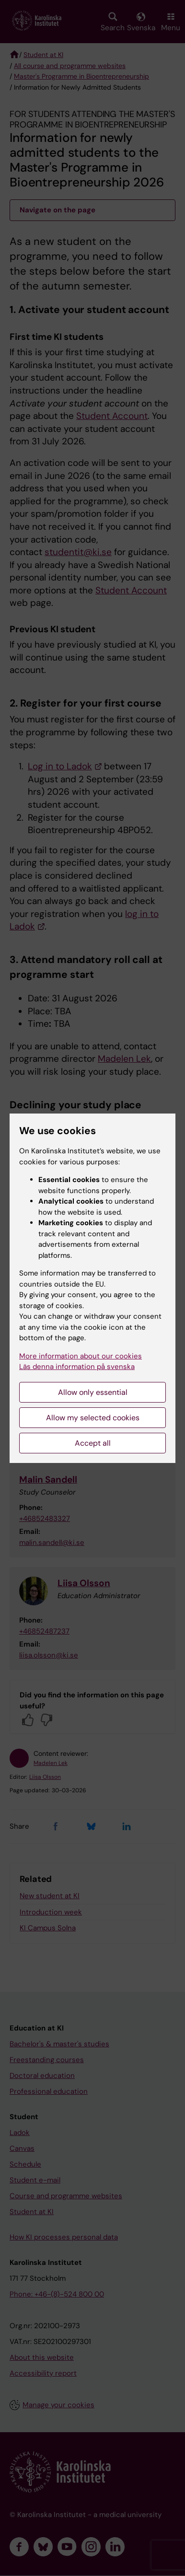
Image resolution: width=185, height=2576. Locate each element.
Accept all (93, 1443)
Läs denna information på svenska (77, 1366)
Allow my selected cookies (92, 1418)
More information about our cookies (80, 1356)
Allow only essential (92, 1392)
